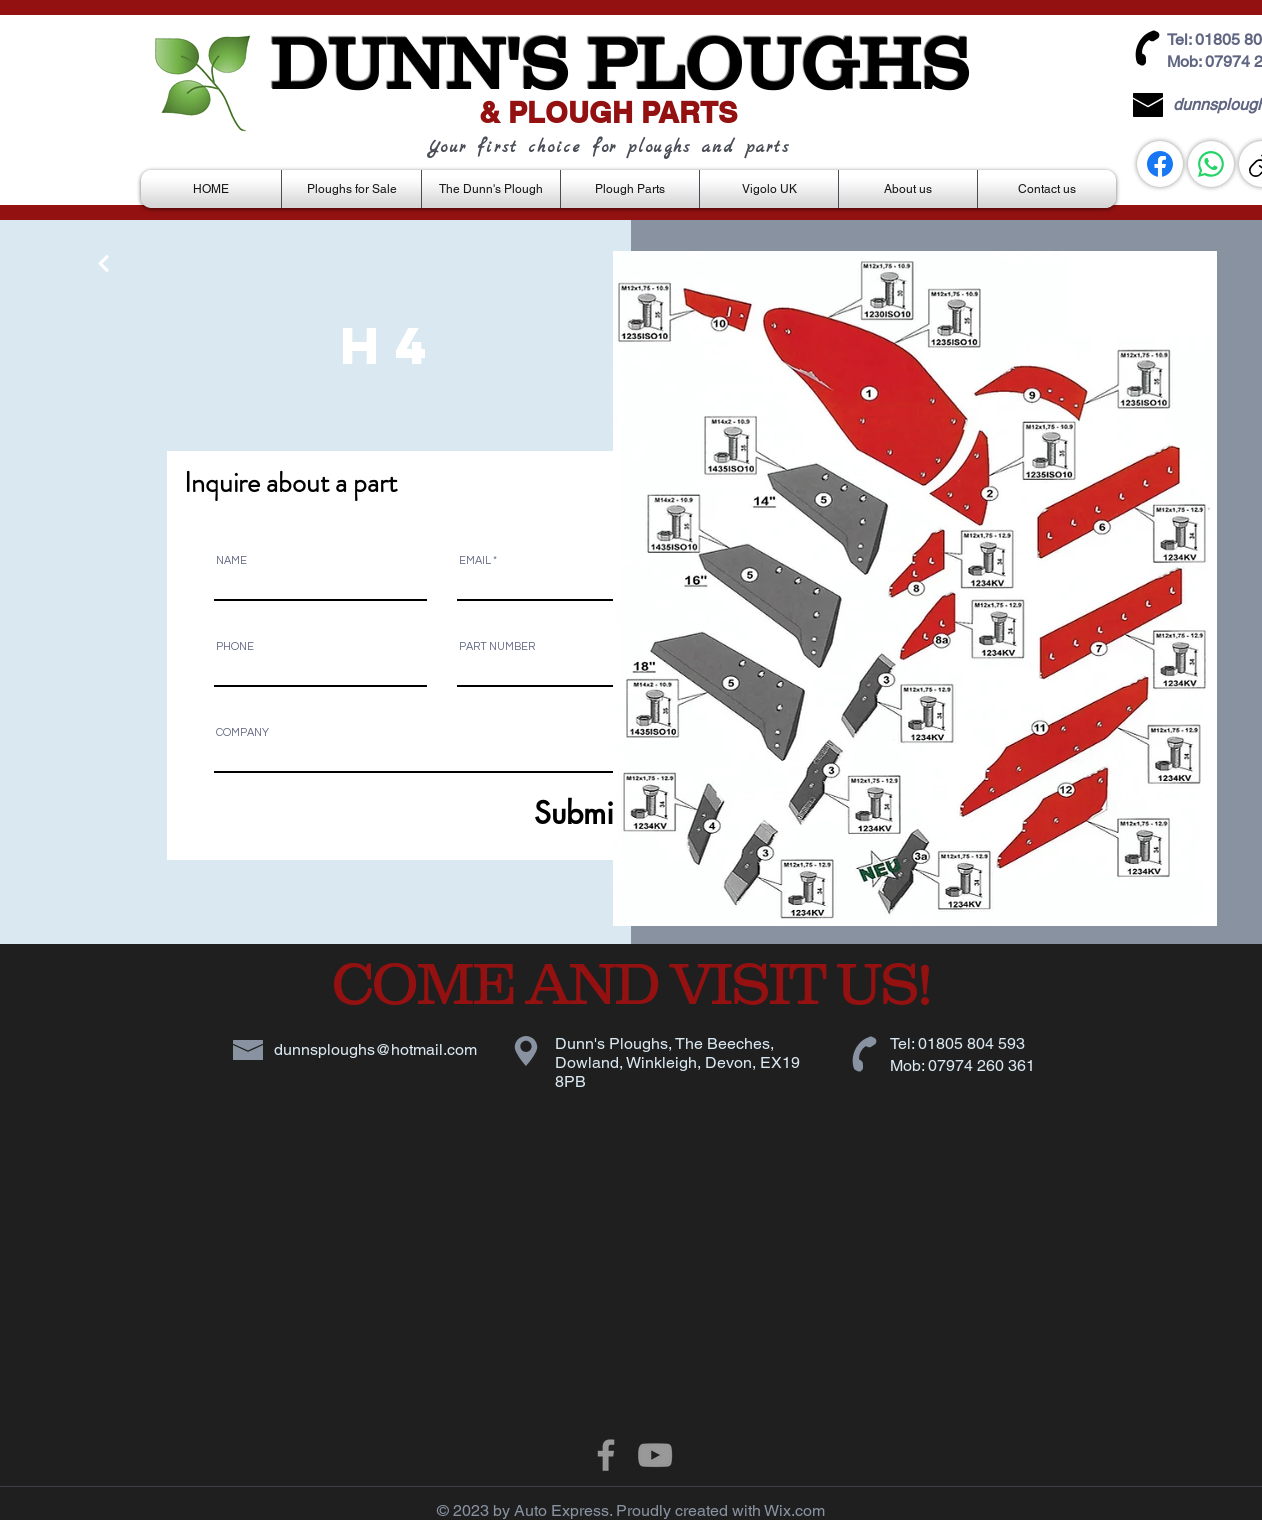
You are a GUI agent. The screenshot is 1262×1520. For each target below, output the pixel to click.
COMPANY (242, 732)
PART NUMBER (497, 646)
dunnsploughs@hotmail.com (375, 1049)
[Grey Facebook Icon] (606, 1455)
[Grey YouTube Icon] (655, 1455)
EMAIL (475, 560)
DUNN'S (419, 63)
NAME (231, 560)
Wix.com (794, 1510)
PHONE (235, 646)
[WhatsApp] (1211, 164)
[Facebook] (1160, 164)
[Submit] (529, 813)
